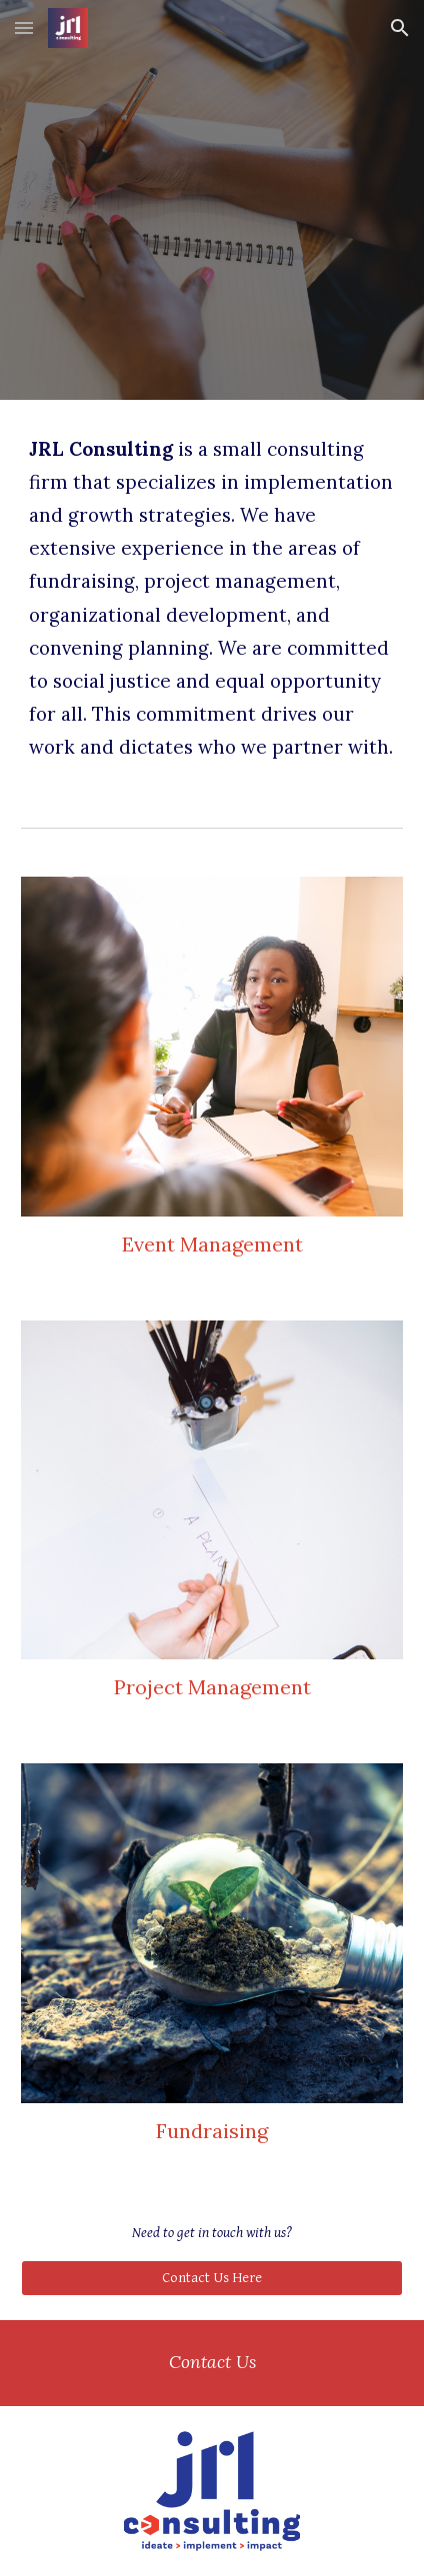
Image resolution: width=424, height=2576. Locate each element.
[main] (212, 597)
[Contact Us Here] (212, 2278)
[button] (24, 27)
